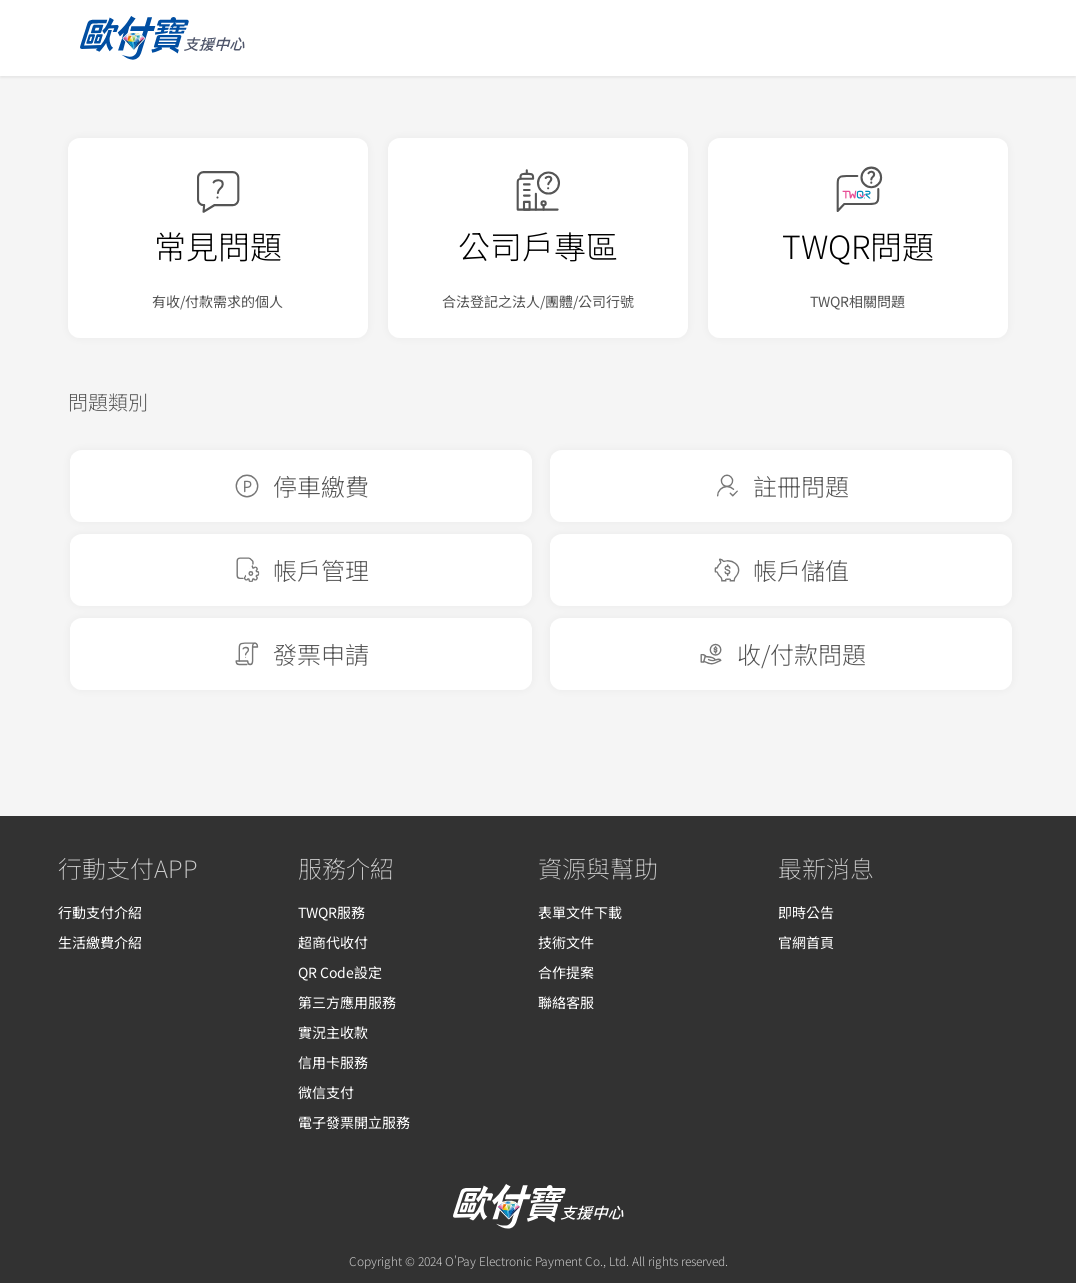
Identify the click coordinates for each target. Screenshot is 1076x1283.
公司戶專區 (538, 245)
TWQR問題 (858, 245)
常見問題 (218, 245)
